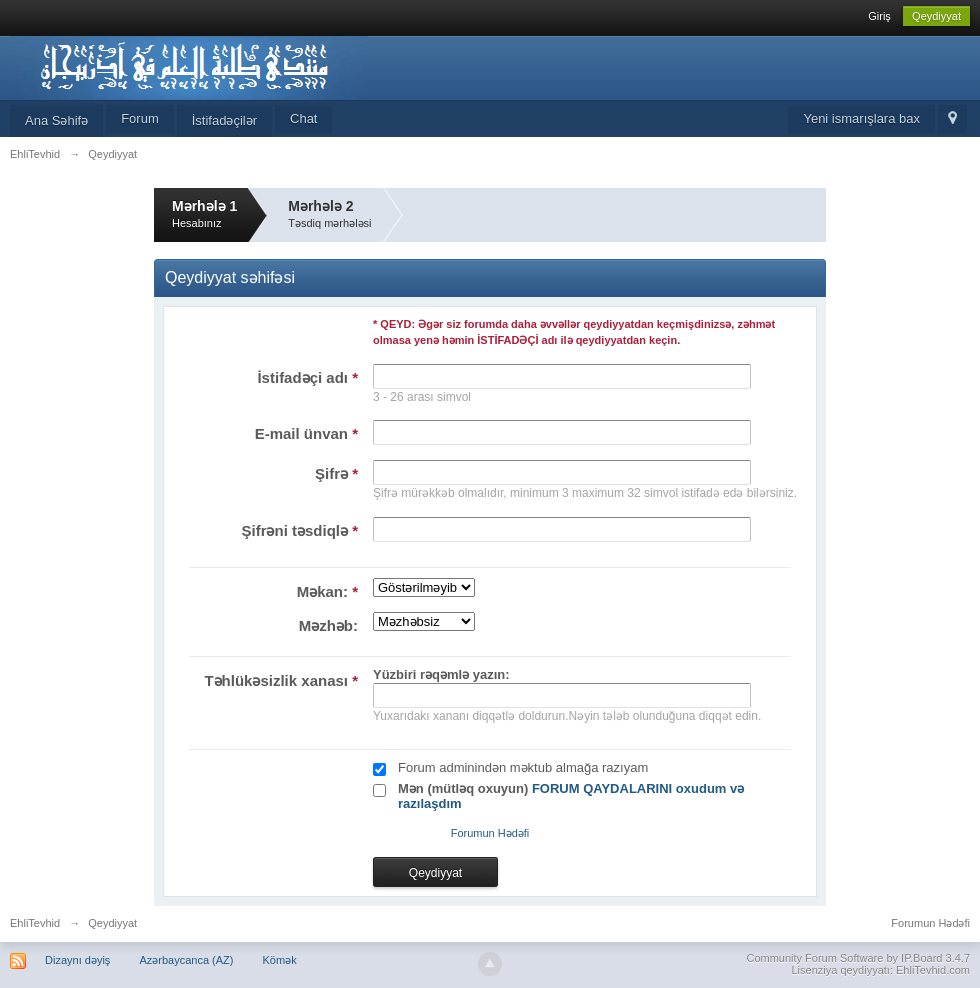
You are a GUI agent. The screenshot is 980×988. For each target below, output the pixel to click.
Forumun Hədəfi (490, 833)
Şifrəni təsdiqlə (299, 530)
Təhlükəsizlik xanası (281, 680)
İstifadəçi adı (307, 377)
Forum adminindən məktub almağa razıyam (523, 767)
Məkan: (327, 591)
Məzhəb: (328, 625)
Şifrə (336, 473)
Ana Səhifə (56, 120)
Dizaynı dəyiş (77, 960)
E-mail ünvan (306, 433)
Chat (303, 118)
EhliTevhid (35, 923)
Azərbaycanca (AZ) (186, 960)
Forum (140, 118)
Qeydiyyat (936, 16)
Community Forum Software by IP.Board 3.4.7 (858, 958)
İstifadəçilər (224, 120)
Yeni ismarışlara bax (861, 118)
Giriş (879, 16)
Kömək (280, 960)
